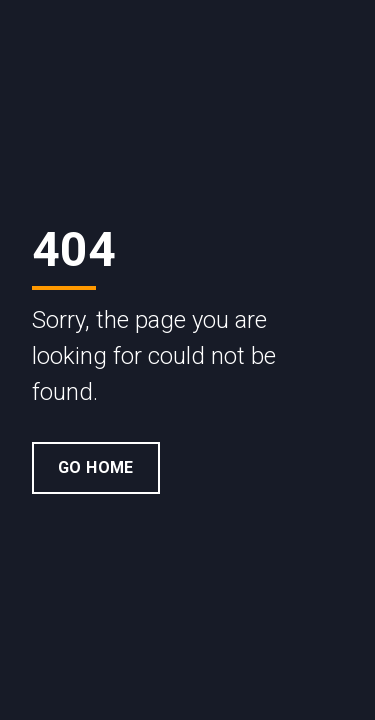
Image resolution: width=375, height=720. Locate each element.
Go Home (96, 467)
